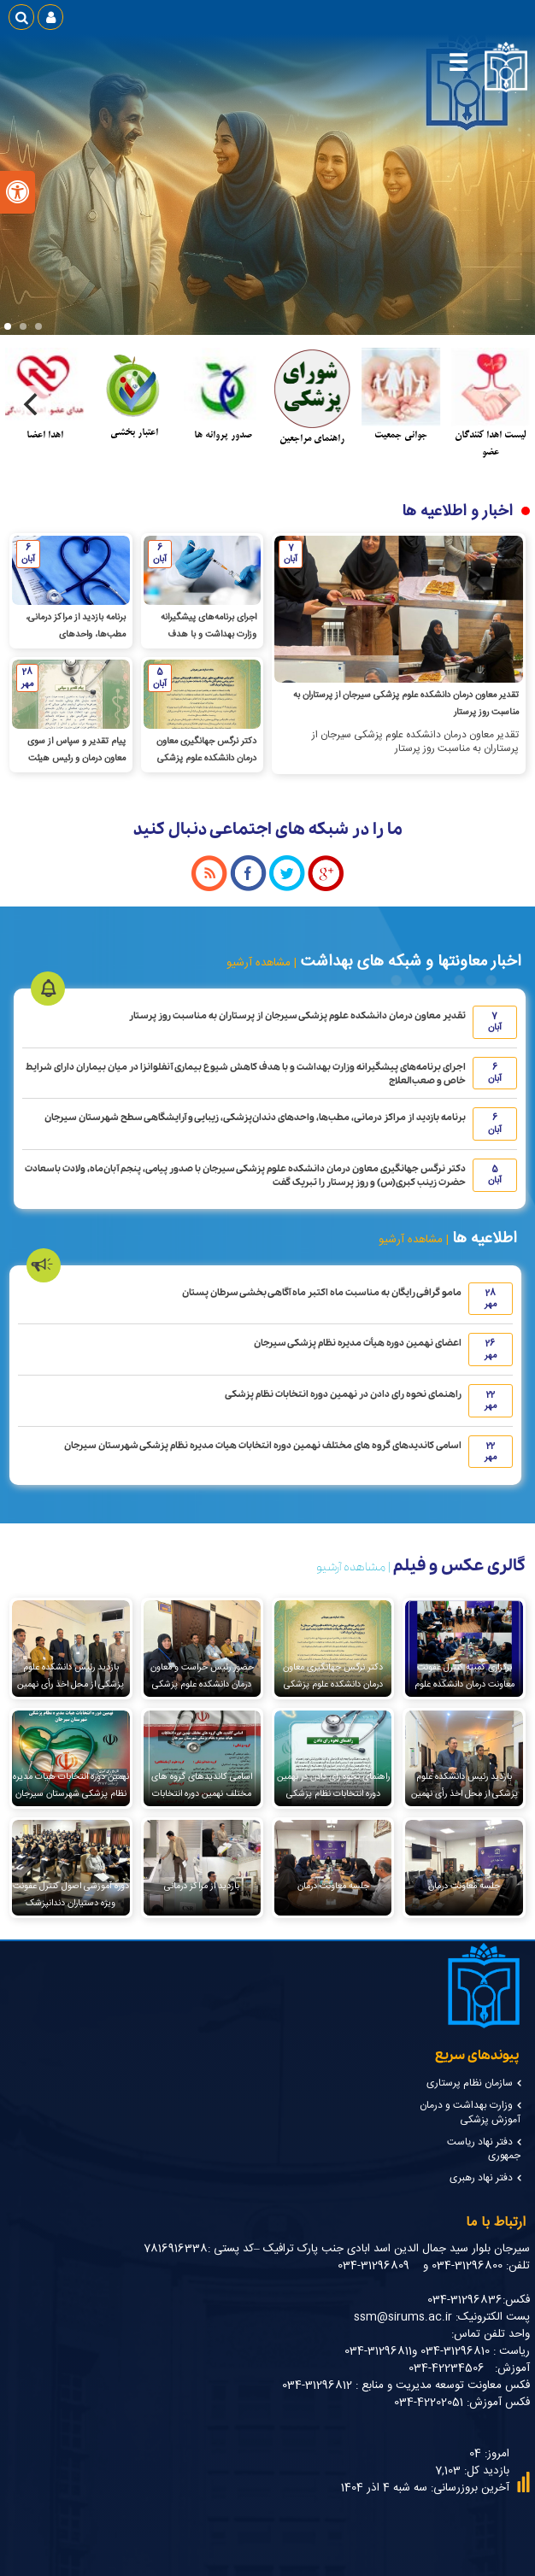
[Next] (32, 404)
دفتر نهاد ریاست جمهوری (483, 2148)
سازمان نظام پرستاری (469, 2083)
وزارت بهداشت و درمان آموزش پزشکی (470, 2113)
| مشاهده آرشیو (261, 963)
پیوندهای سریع (477, 2055)
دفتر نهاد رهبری (481, 2177)
